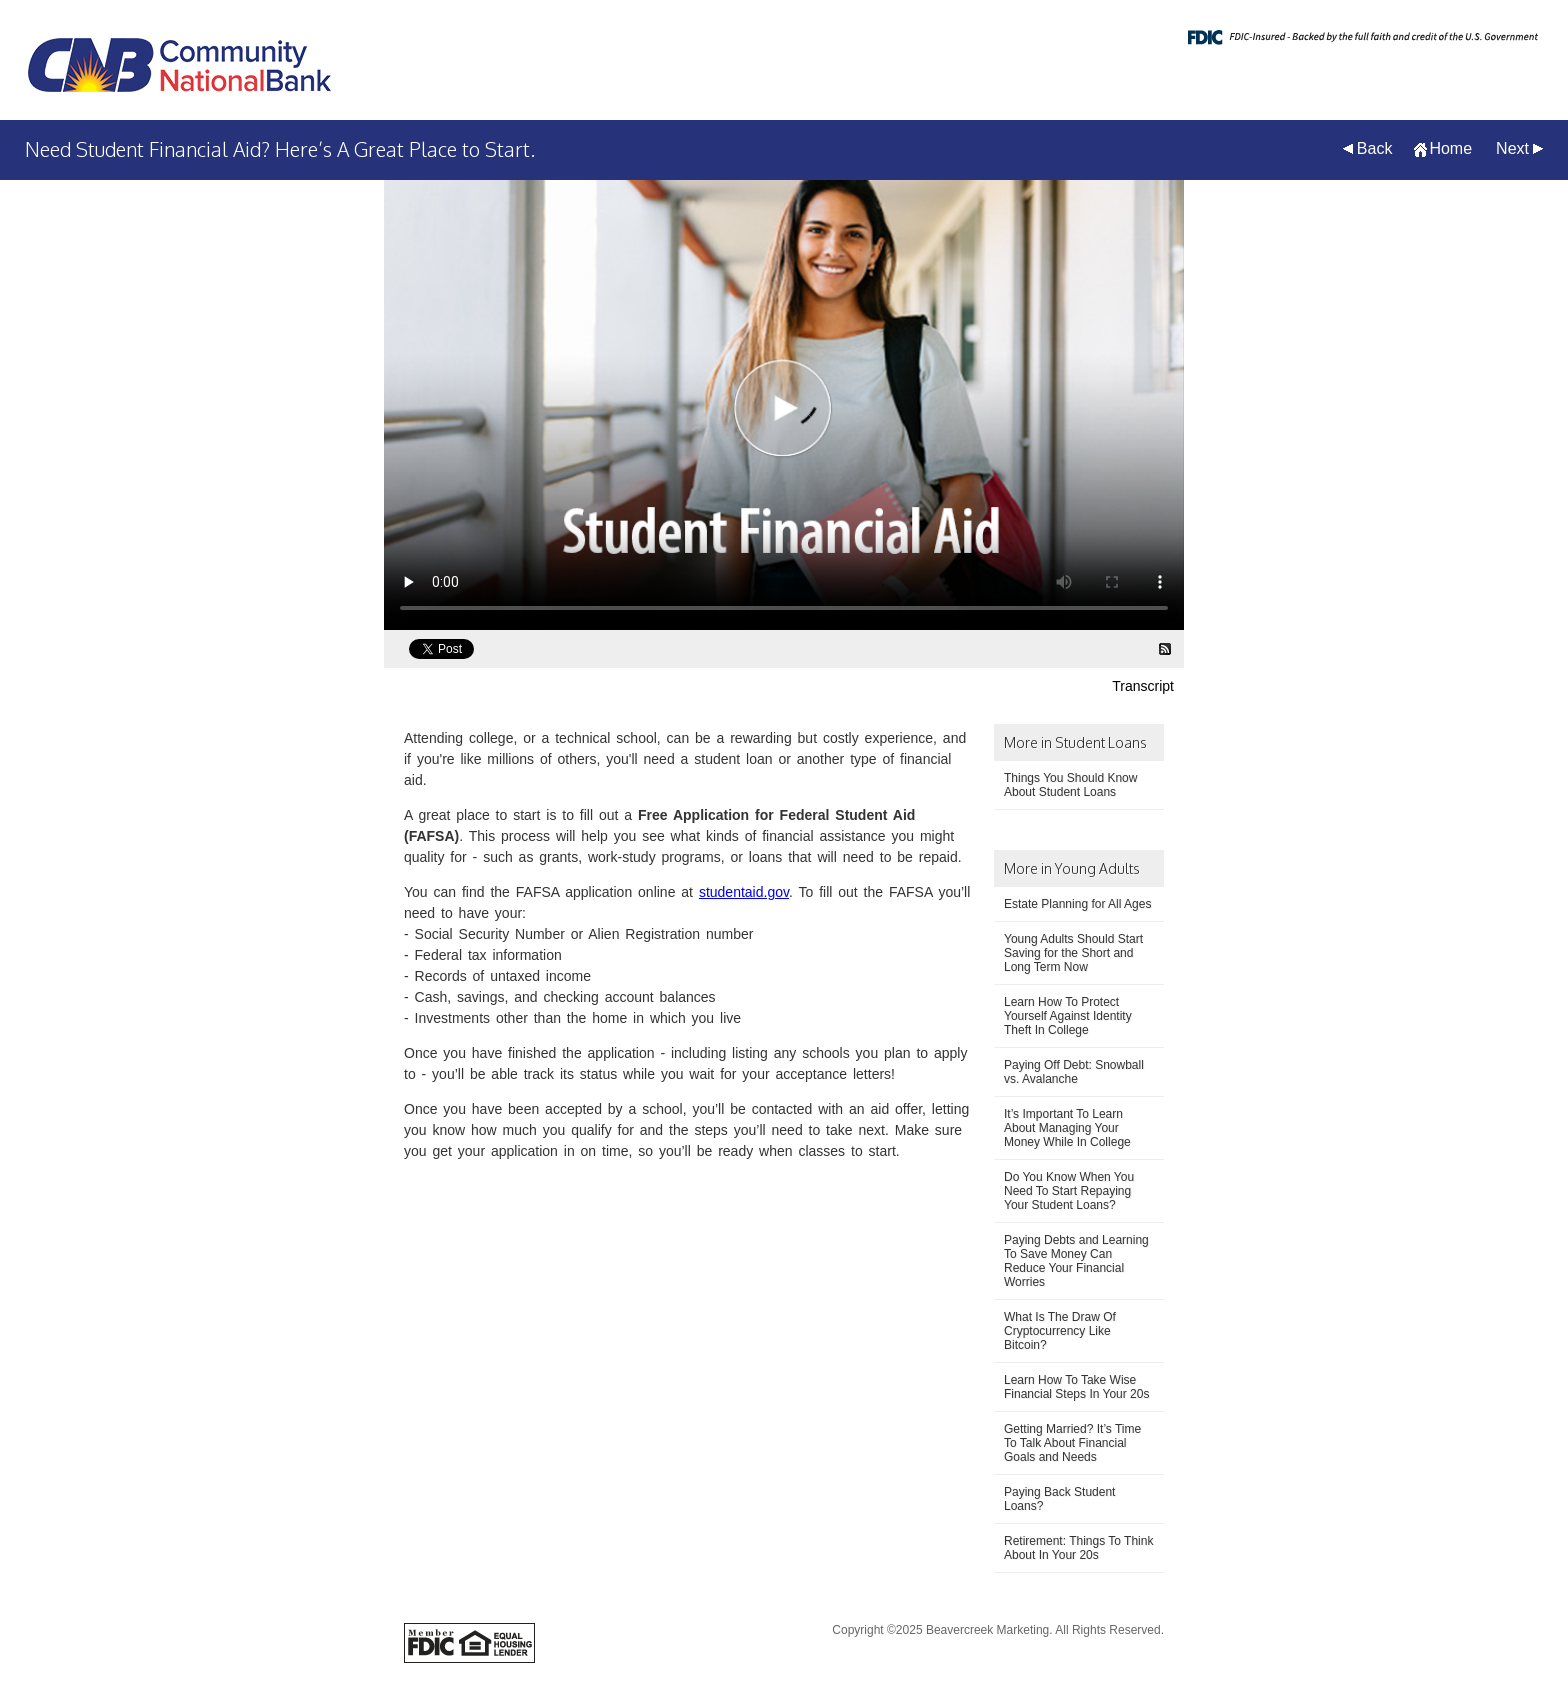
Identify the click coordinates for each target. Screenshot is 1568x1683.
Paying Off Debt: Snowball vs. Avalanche (1074, 1072)
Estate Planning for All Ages (1077, 904)
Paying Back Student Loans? (1059, 1499)
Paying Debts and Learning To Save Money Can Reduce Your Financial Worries (1076, 1261)
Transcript (1143, 686)
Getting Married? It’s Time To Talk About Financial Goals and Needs (1072, 1443)
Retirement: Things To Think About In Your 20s (1078, 1548)
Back (1375, 148)
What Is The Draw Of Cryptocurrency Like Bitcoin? (1060, 1331)
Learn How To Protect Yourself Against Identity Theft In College (1068, 1016)
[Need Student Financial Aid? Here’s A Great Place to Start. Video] (784, 405)
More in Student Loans (1075, 742)
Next (1512, 148)
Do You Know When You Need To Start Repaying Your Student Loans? (1069, 1191)
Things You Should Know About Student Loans (1070, 785)
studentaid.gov (744, 892)
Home (1450, 148)
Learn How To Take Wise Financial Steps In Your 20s (1076, 1387)
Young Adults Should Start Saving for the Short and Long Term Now (1073, 953)
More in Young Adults (1072, 868)
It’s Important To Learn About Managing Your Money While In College (1067, 1128)
